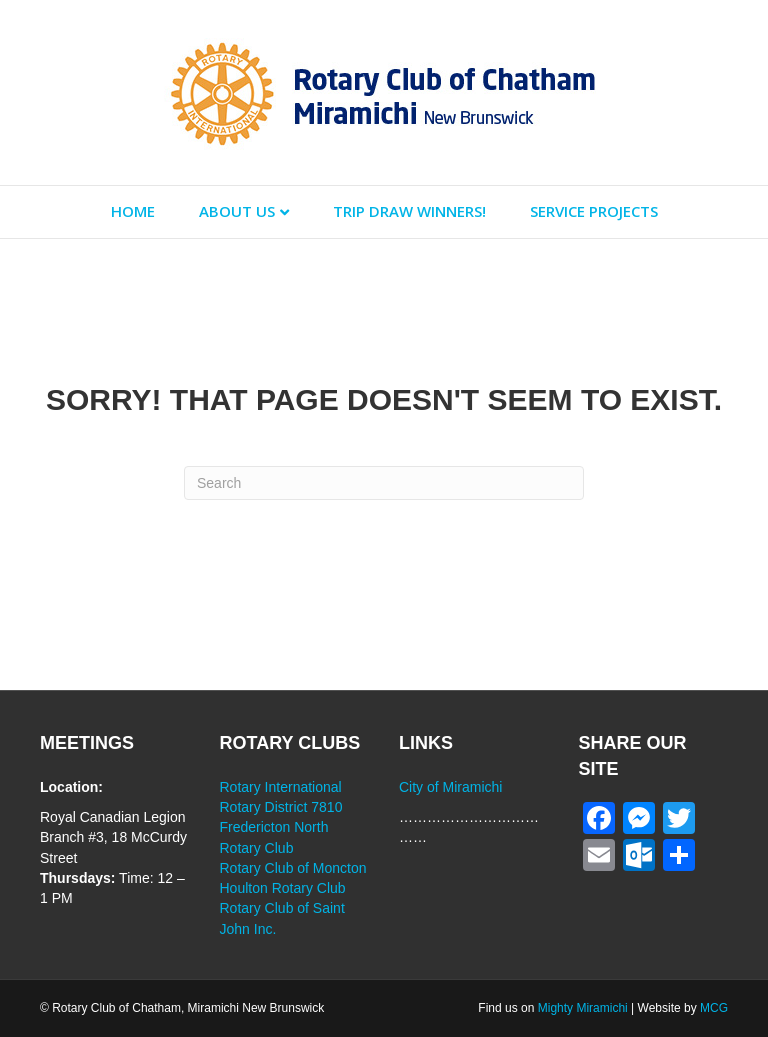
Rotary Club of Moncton (293, 868)
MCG (714, 1008)
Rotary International (281, 787)
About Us (237, 211)
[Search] (384, 483)
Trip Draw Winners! (409, 211)
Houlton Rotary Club (283, 888)
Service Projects (594, 211)
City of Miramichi (450, 787)
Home (133, 211)
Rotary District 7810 (281, 807)
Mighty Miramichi (583, 1008)
